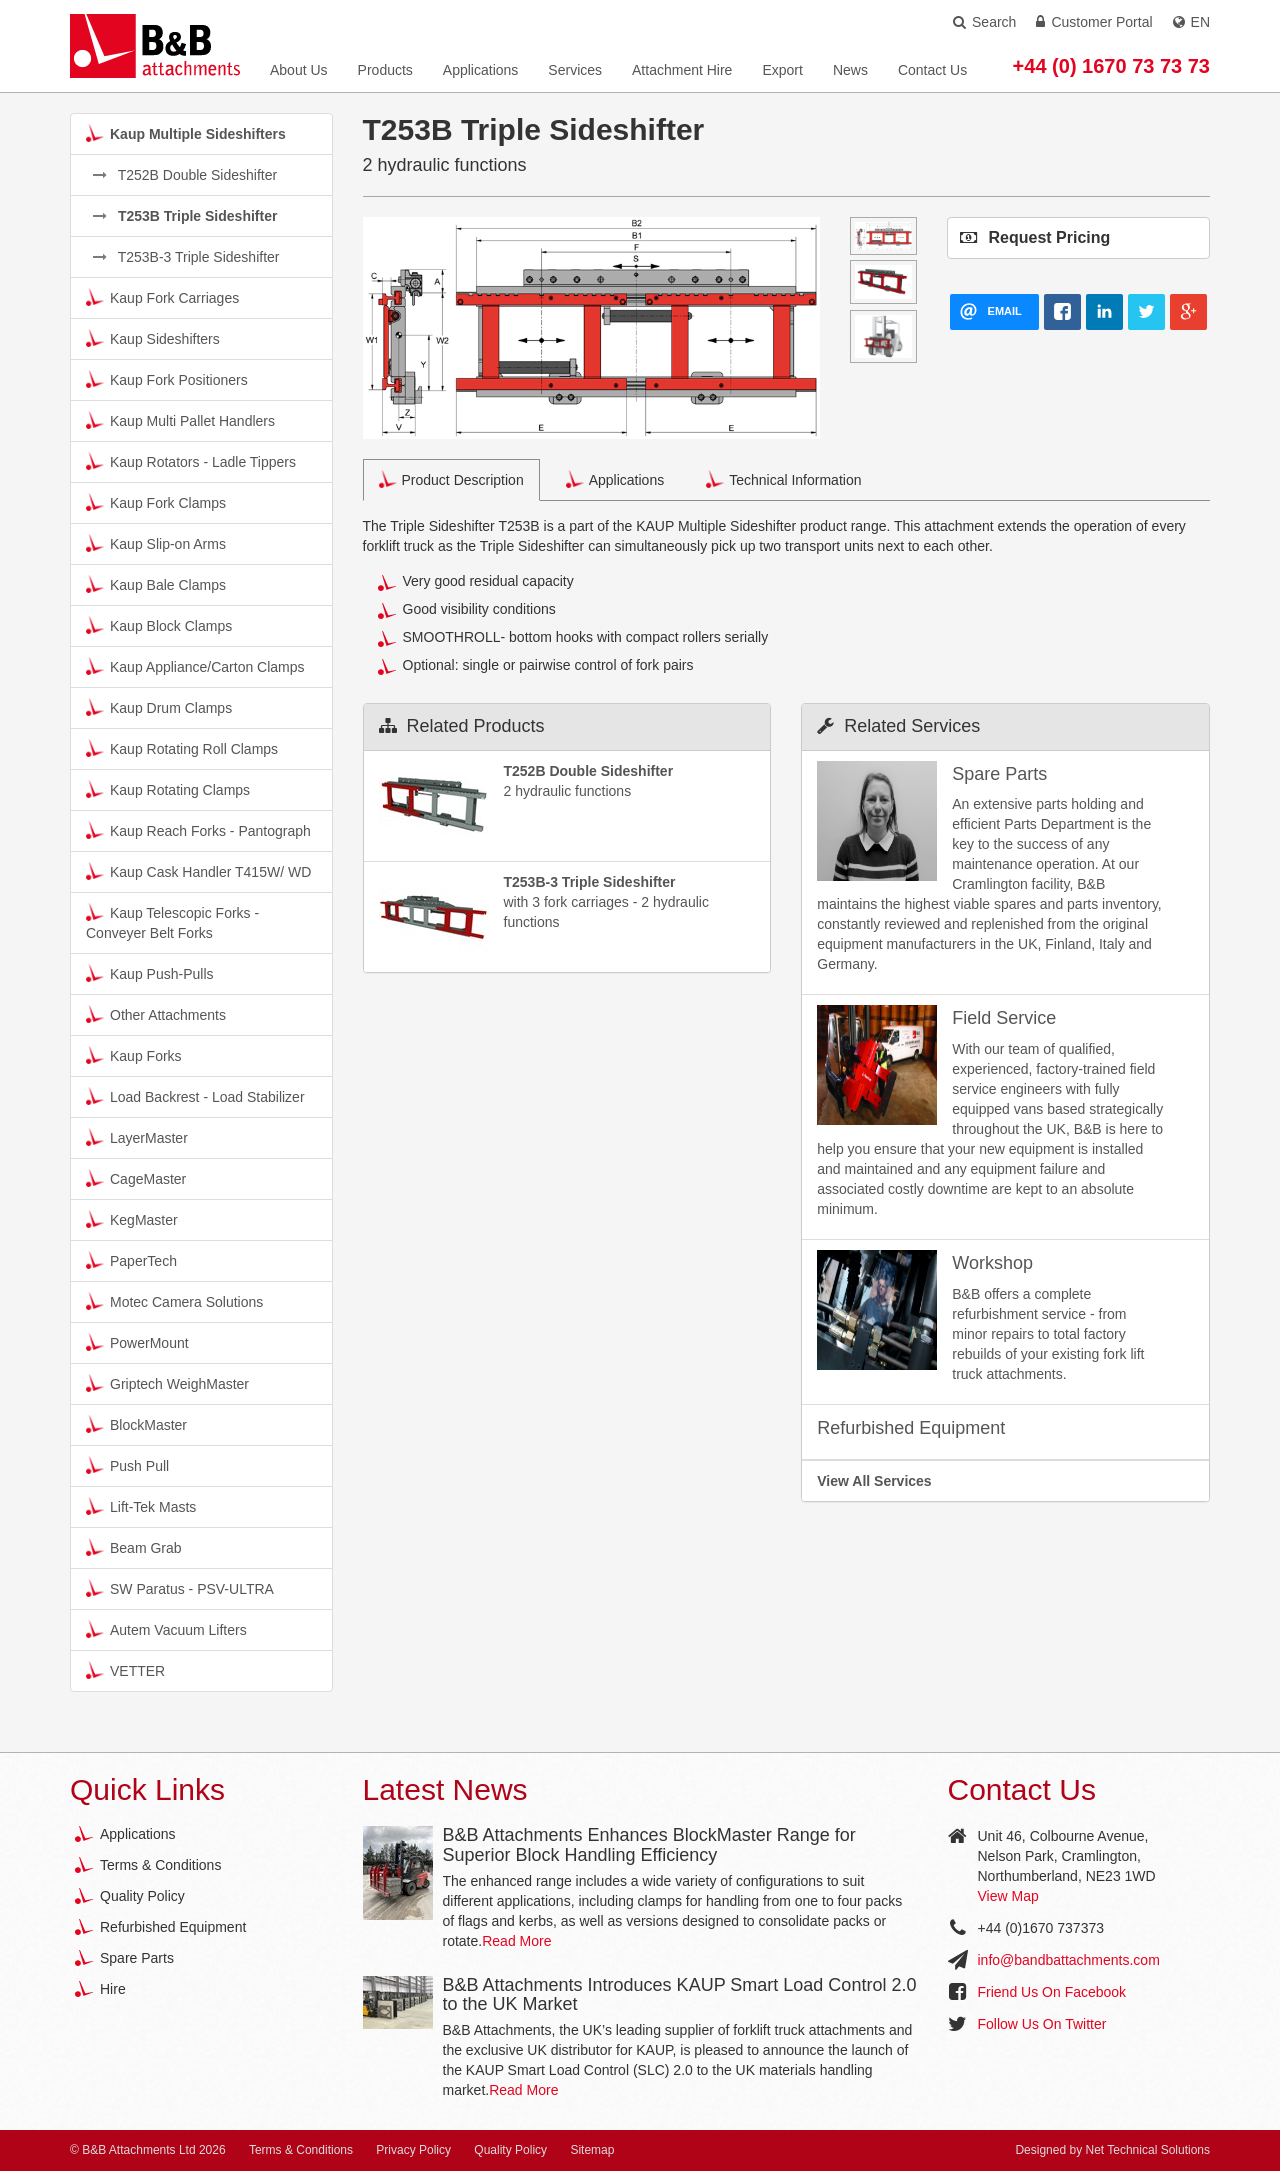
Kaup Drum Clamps (159, 707)
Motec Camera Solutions (174, 1301)
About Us (299, 70)
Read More (516, 1941)
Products (385, 70)
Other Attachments (156, 1014)
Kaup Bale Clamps (156, 584)
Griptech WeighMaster (167, 1383)
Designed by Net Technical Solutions (1112, 2150)
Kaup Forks (134, 1055)
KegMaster (132, 1219)
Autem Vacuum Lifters (166, 1629)
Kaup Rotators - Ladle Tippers (191, 461)
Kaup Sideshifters (153, 338)
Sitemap (592, 2150)
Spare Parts (137, 1958)
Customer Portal (1094, 22)
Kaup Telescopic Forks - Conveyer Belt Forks (172, 922)
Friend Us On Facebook (1052, 1992)
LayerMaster (137, 1137)
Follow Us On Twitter (1042, 2024)
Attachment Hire (682, 70)
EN (1191, 22)
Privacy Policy (413, 2150)
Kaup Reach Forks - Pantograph (198, 830)
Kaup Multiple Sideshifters (186, 133)
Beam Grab (134, 1547)
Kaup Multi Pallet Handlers (180, 420)
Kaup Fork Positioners (167, 379)
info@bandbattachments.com (1069, 1960)
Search (984, 22)
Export (782, 70)
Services (575, 70)
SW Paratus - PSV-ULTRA (180, 1588)
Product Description (451, 479)
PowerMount (137, 1342)
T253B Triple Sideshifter (185, 216)
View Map (1008, 1896)
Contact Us (932, 70)
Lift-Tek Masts (141, 1506)
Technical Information (783, 479)
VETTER (125, 1670)
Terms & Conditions (160, 1865)
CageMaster (136, 1178)
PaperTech (131, 1260)
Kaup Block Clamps (159, 625)
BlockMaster (136, 1424)
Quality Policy (142, 1896)
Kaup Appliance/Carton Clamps (195, 666)
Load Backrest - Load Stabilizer (195, 1096)
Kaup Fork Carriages (162, 297)
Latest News (445, 1789)
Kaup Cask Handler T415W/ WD (198, 871)
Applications (481, 70)
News (850, 70)
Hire (113, 1989)
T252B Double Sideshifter (185, 175)
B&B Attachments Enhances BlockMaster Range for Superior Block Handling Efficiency (649, 1845)
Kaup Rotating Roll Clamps (182, 748)
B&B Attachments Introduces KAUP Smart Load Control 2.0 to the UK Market (680, 1995)
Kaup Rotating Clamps (168, 789)
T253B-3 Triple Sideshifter (186, 257)
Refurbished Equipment (173, 1927)
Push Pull (127, 1465)
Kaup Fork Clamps (156, 502)
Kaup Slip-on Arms (156, 543)
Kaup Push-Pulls (150, 973)
